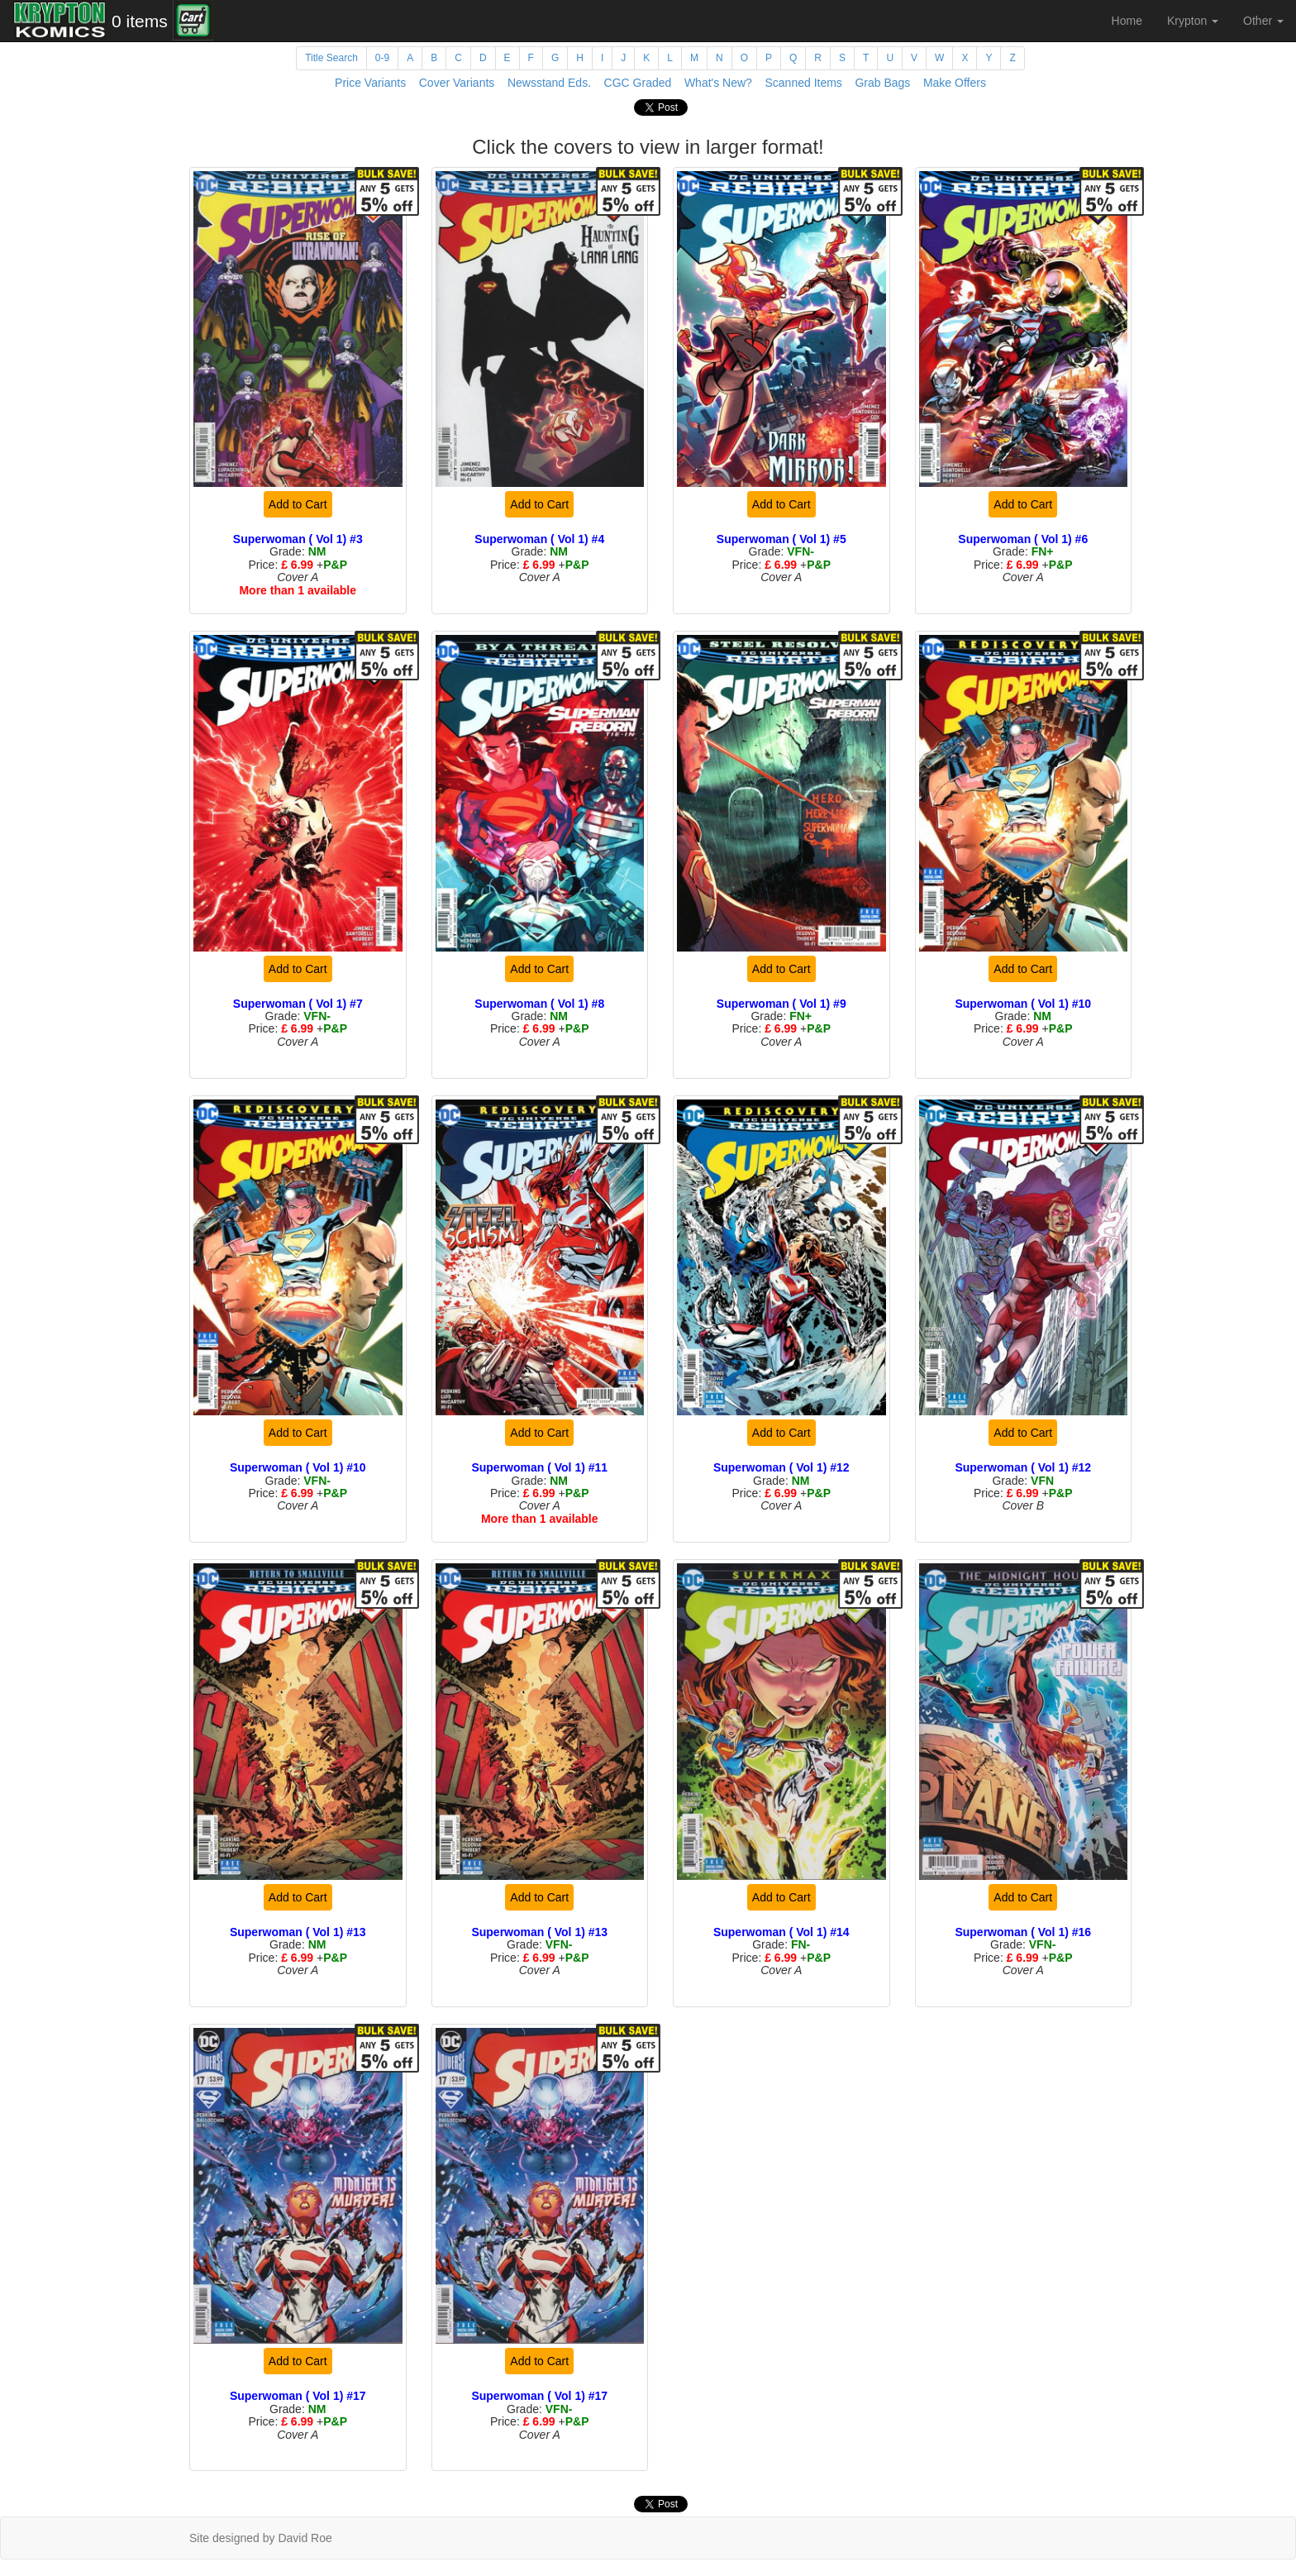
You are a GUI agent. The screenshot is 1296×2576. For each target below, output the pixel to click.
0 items (140, 21)
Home (1127, 20)
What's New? (718, 82)
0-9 (382, 58)
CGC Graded (638, 82)
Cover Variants (457, 82)
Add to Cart (298, 504)
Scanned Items (803, 82)
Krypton (1192, 20)
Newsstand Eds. (549, 82)
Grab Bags (882, 82)
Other (1263, 20)
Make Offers (954, 82)
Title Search (331, 58)
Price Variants (370, 82)
